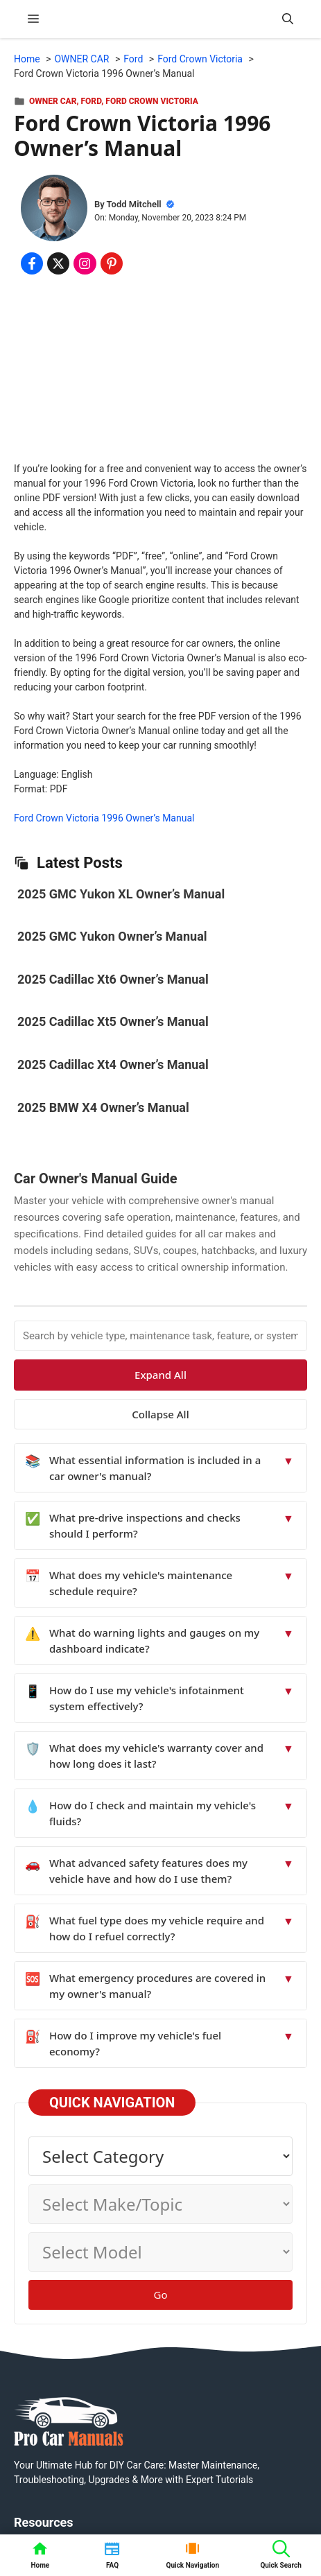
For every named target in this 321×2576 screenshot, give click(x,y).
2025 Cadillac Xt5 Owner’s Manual (113, 1021)
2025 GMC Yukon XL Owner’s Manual (121, 894)
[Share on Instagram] (84, 263)
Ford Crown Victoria (151, 101)
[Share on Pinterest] (112, 263)
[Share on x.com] (58, 263)
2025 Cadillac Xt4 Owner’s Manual (113, 1064)
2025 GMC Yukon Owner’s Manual (112, 936)
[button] (287, 19)
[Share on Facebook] (32, 263)
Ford (91, 101)
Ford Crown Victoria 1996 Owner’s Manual (104, 818)
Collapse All (160, 1414)
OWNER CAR (52, 101)
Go (161, 2294)
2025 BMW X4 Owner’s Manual (103, 1107)
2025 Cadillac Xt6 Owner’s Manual (113, 979)
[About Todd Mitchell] (54, 210)
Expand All (160, 1375)
